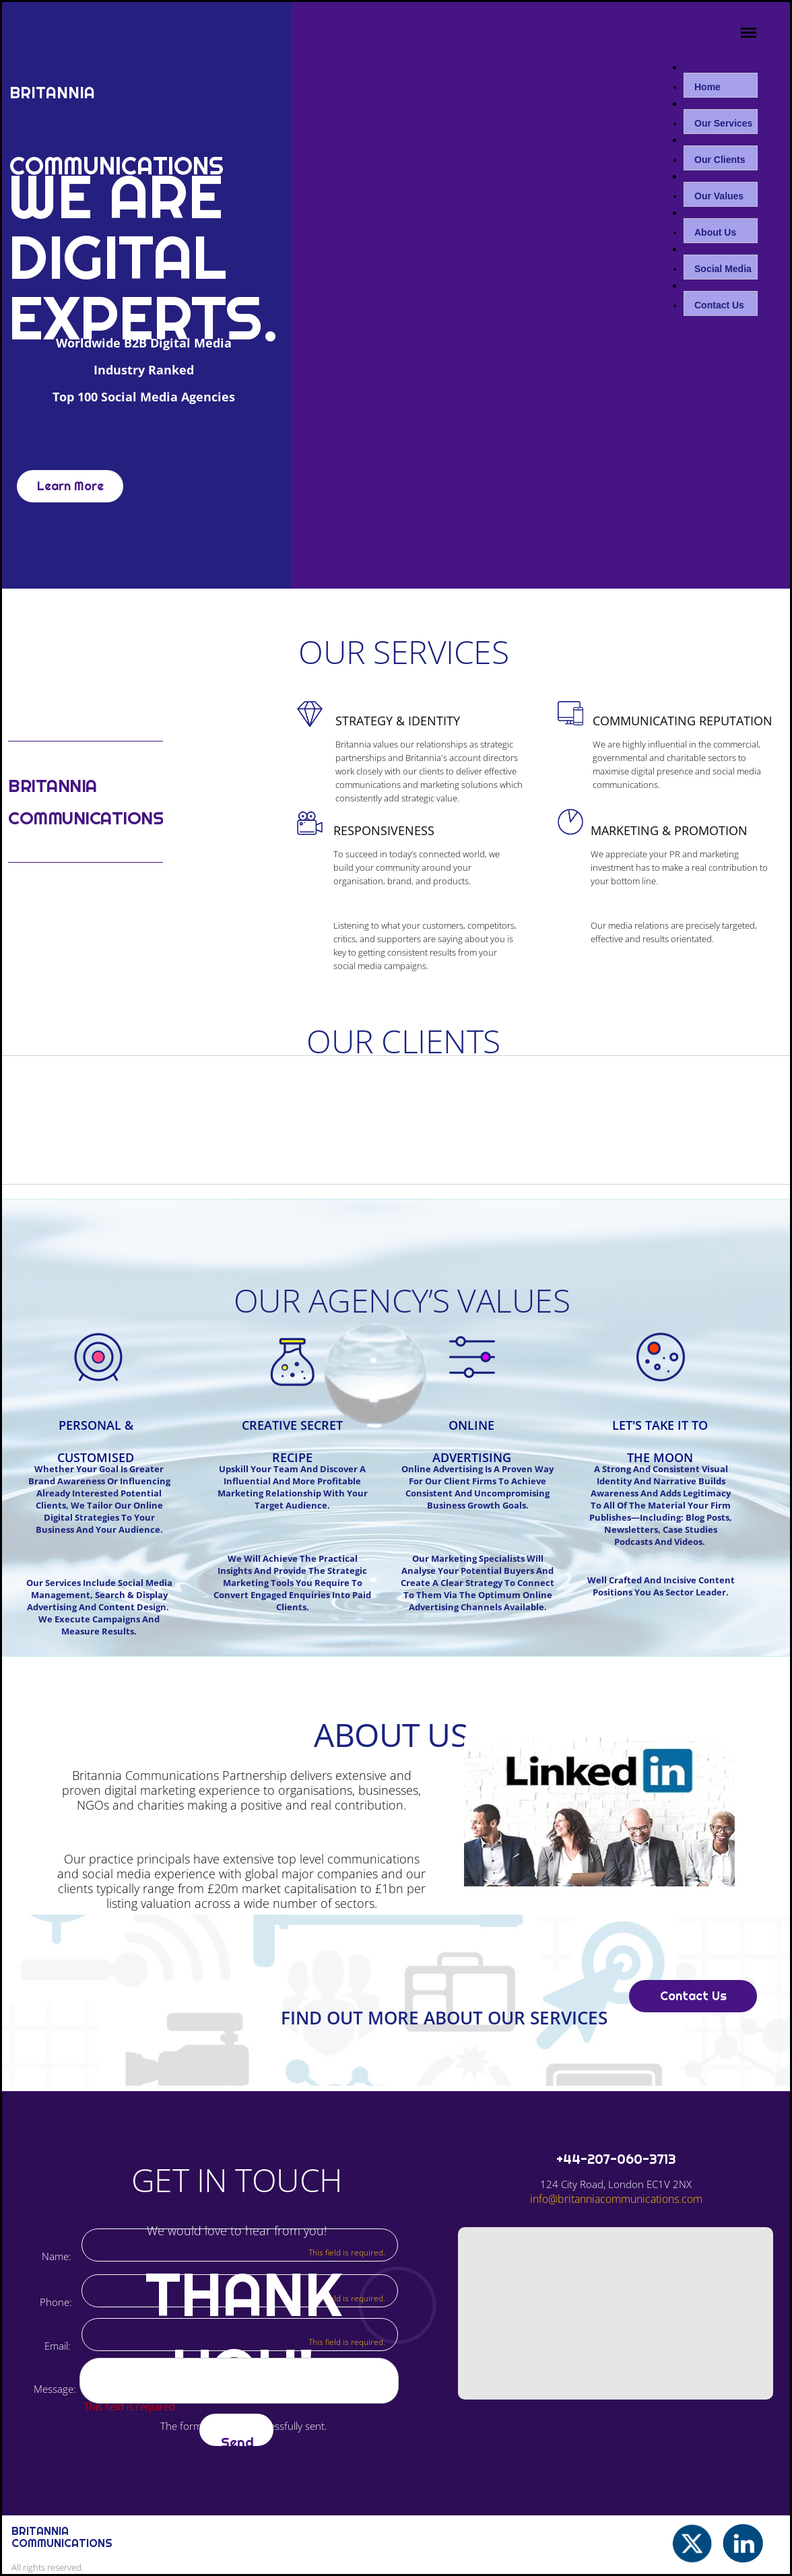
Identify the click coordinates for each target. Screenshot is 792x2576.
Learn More (70, 486)
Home (707, 86)
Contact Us (719, 305)
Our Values (719, 196)
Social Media (723, 268)
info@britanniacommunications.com (616, 2198)
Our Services (723, 123)
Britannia (54, 92)
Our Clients (719, 159)
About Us (715, 232)
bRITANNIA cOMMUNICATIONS (61, 2537)
